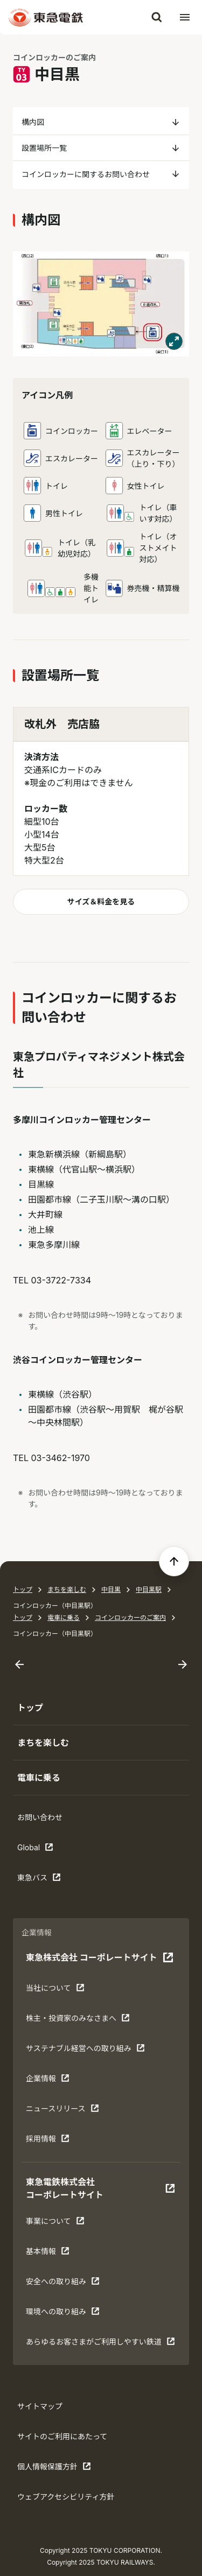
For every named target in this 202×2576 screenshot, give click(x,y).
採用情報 (59, 2141)
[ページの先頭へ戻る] (174, 1561)
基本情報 (59, 2253)
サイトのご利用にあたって (62, 2436)
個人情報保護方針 (54, 2468)
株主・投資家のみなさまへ (77, 2020)
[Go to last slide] (19, 1665)
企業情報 (59, 2080)
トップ (22, 1589)
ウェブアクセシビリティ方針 (65, 2496)
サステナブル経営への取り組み (85, 2050)
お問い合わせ (39, 1817)
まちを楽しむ (66, 1589)
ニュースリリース (62, 2110)
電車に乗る (63, 1617)
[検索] (157, 17)
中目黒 (111, 1589)
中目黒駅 (149, 1589)
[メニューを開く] (185, 17)
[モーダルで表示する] (174, 341)
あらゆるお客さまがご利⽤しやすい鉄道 (100, 2344)
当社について (59, 1990)
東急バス (51, 1879)
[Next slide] (182, 1665)
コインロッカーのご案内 (130, 1617)
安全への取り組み (62, 2283)
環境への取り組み (62, 2313)
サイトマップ (39, 2406)
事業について (59, 2223)
